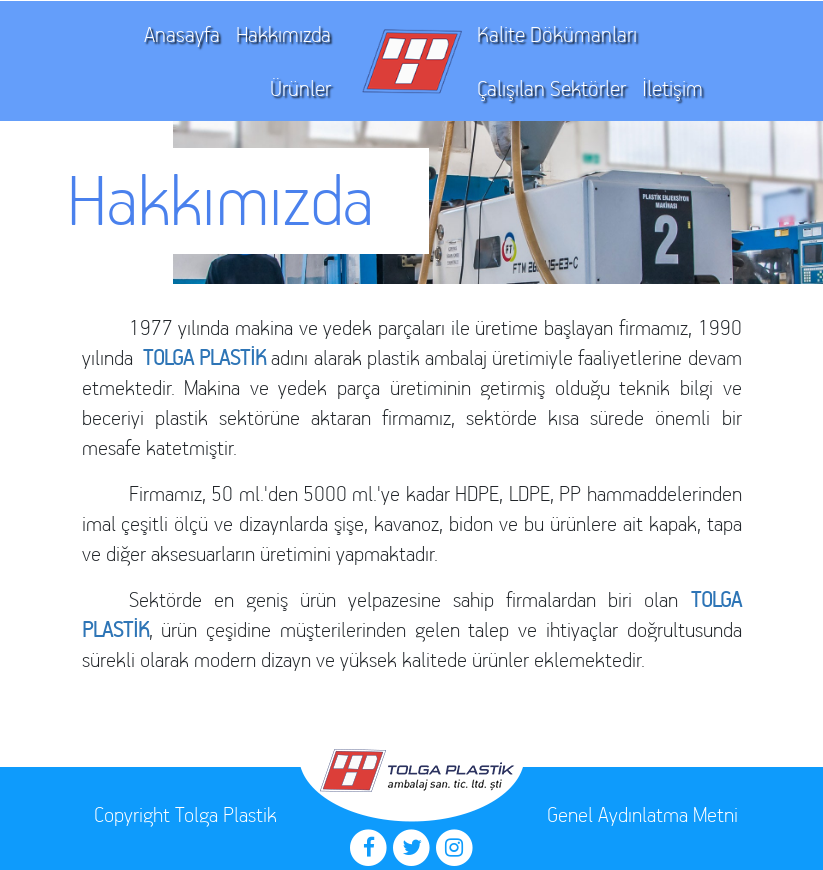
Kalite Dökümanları (557, 34)
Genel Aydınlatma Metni (642, 814)
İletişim (672, 88)
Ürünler (300, 88)
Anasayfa (182, 34)
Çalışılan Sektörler (551, 88)
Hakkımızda (283, 34)
